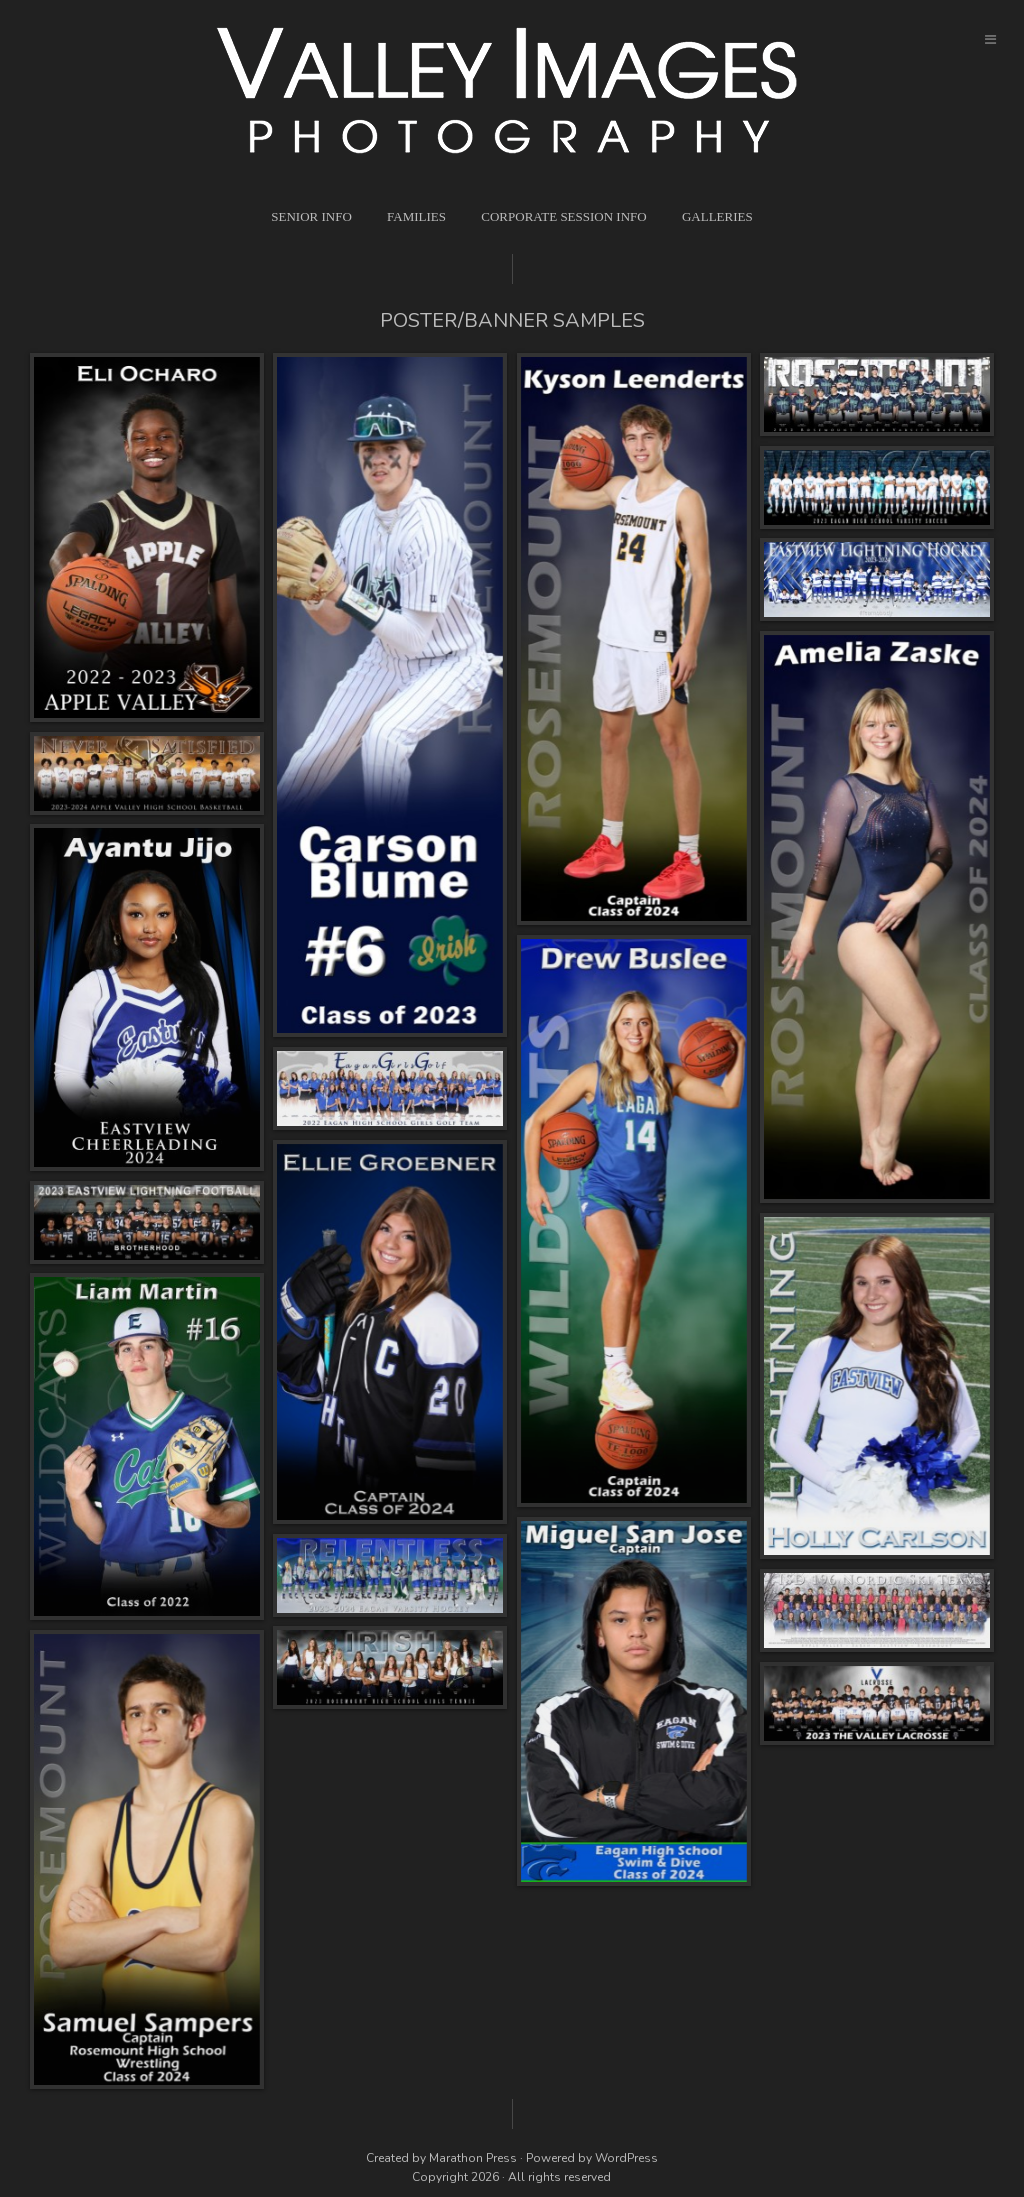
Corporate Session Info (563, 216)
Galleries (717, 216)
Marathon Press (473, 2158)
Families (416, 216)
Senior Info (311, 216)
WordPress (626, 2158)
